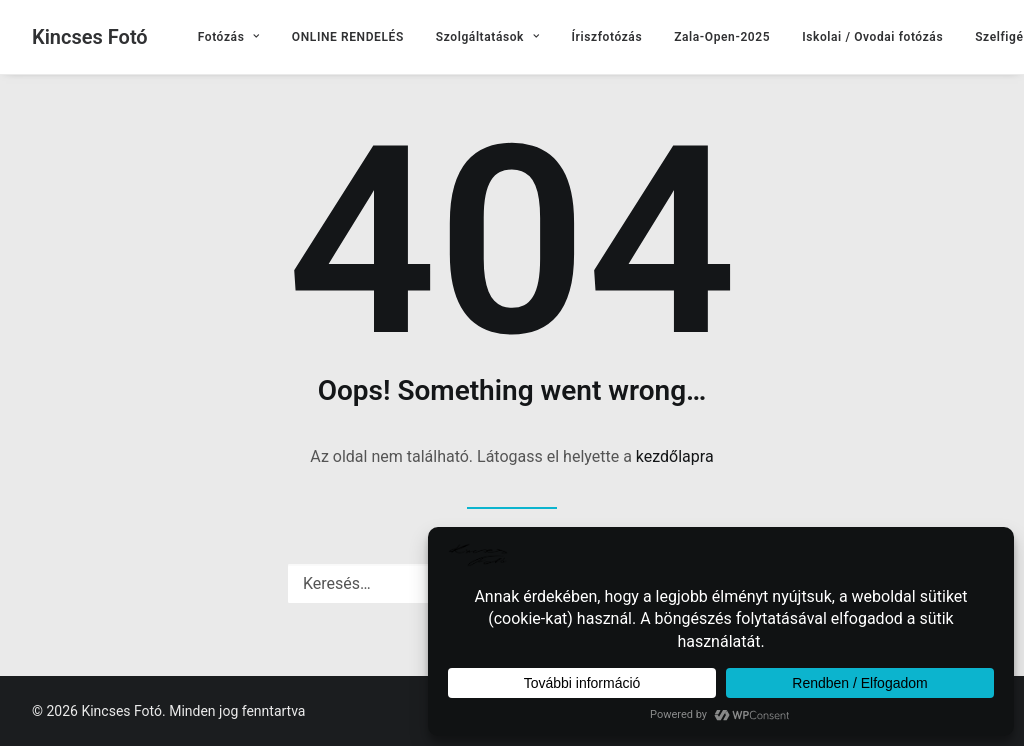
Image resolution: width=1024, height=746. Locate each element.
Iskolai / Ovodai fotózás (872, 37)
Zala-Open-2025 (722, 37)
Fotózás (229, 37)
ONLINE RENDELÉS (348, 37)
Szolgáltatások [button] (488, 37)
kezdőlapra (675, 456)
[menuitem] (229, 37)
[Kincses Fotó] (90, 37)
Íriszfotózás (607, 37)
